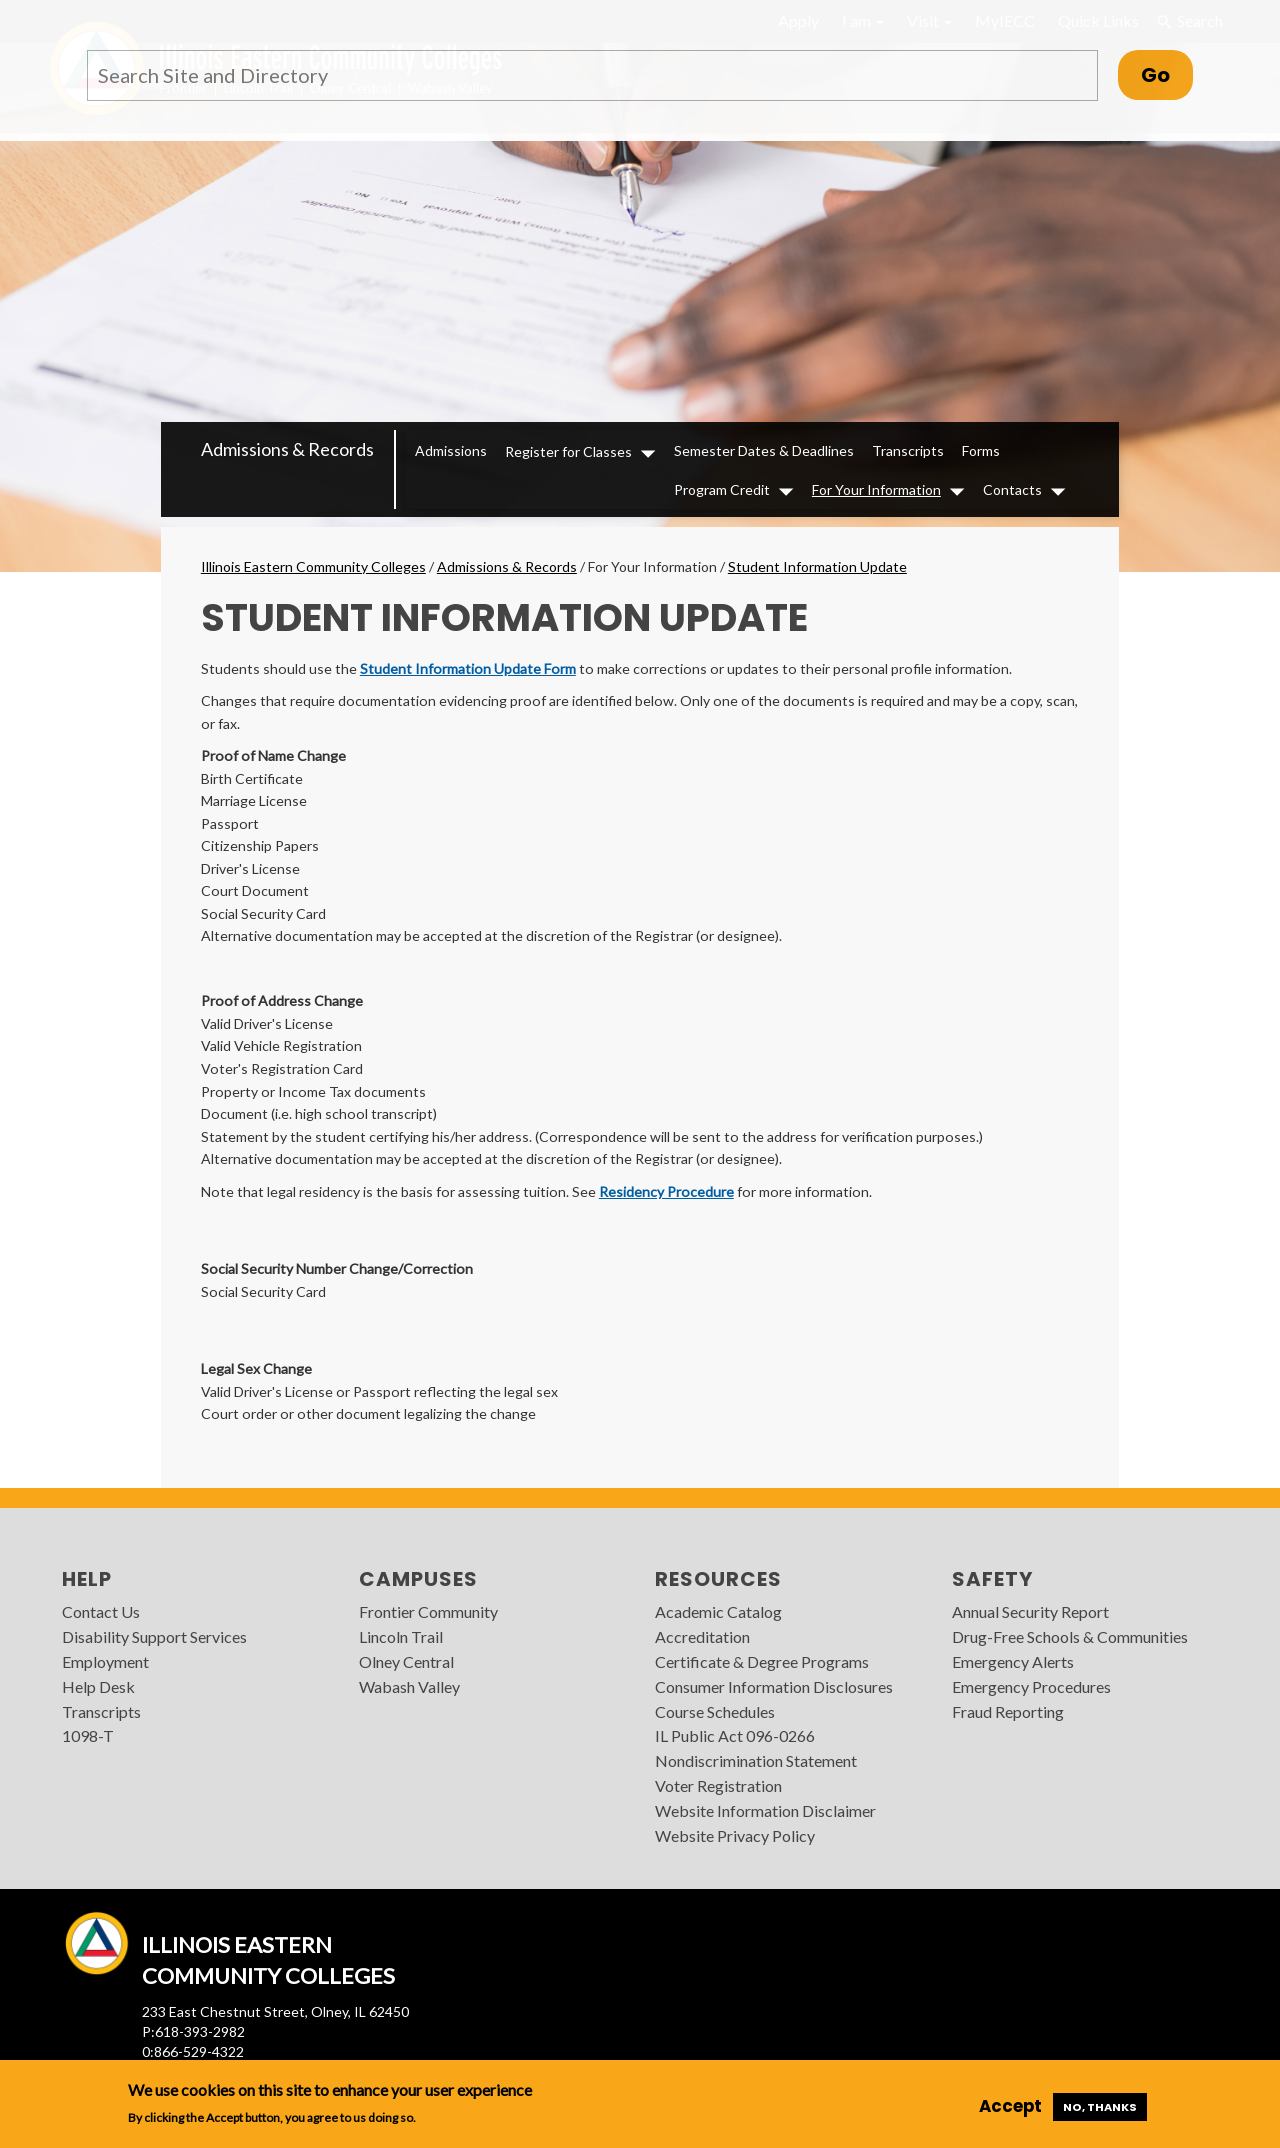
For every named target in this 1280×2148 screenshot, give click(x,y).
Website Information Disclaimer (765, 1810)
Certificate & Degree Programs (762, 1661)
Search (1190, 21)
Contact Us (101, 1611)
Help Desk (98, 1686)
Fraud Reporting (1008, 1711)
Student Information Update (817, 566)
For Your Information (876, 489)
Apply (798, 20)
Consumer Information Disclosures (774, 1686)
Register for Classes (568, 451)
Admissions (451, 450)
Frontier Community (428, 1611)
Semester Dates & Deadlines (764, 450)
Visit (929, 20)
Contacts (1012, 489)
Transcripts (908, 450)
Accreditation (702, 1636)
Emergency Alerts (1013, 1661)
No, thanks (1100, 2107)
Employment (105, 1661)
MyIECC (1005, 20)
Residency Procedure (666, 1191)
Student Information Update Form (468, 668)
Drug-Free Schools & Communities (1070, 1636)
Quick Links (1098, 20)
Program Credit (722, 489)
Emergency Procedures (1031, 1686)
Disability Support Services (154, 1636)
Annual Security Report (1030, 1611)
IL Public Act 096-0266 (735, 1735)
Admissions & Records (287, 449)
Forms (981, 450)
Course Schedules (715, 1711)
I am (863, 20)
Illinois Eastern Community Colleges (313, 566)
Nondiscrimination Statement (756, 1760)
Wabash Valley (409, 1686)
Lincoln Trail (401, 1636)
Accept (1010, 2106)
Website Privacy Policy (735, 1835)
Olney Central (406, 1661)
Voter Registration (718, 1785)
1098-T (88, 1735)
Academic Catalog (718, 1611)
